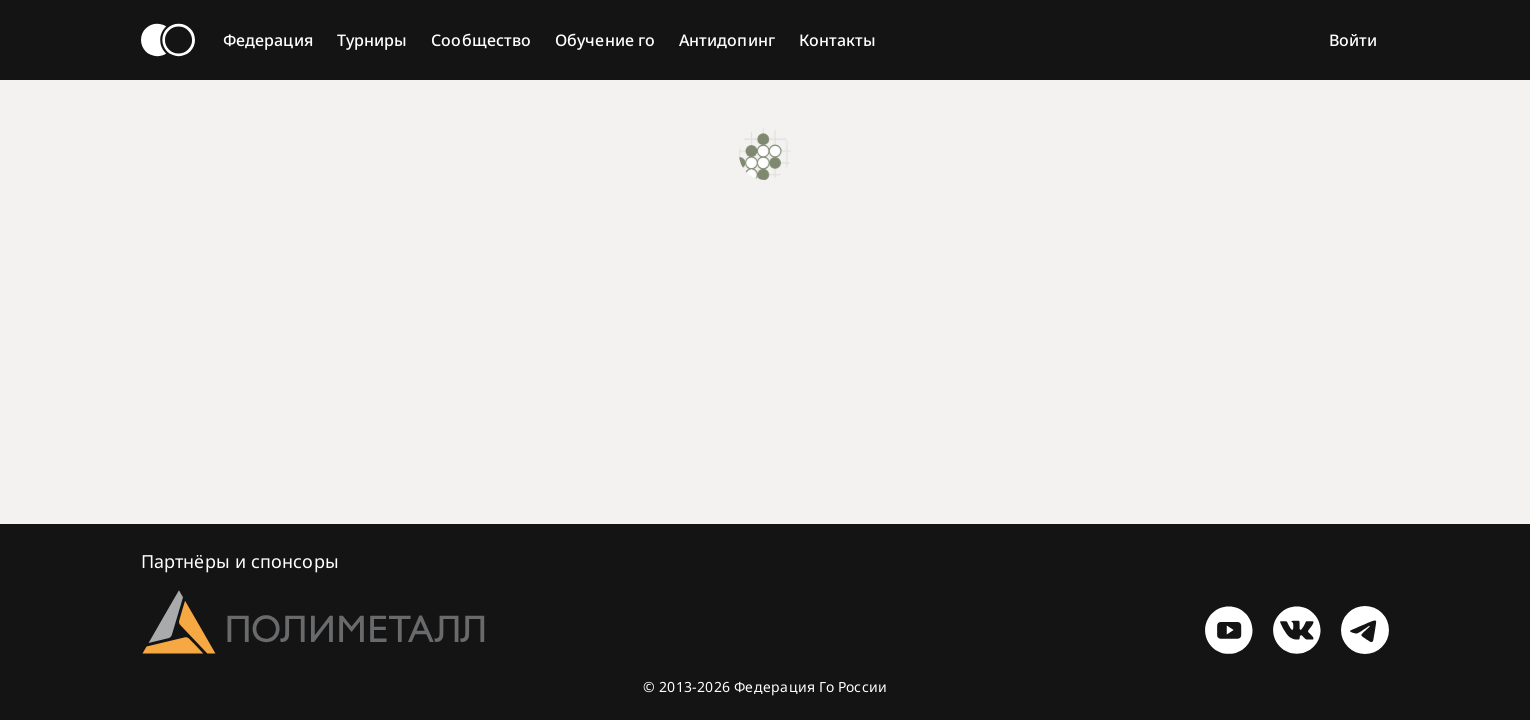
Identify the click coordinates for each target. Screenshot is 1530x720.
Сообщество (481, 40)
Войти (1353, 40)
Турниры (372, 40)
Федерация (268, 40)
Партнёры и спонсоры (240, 561)
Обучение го (605, 40)
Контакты (838, 40)
